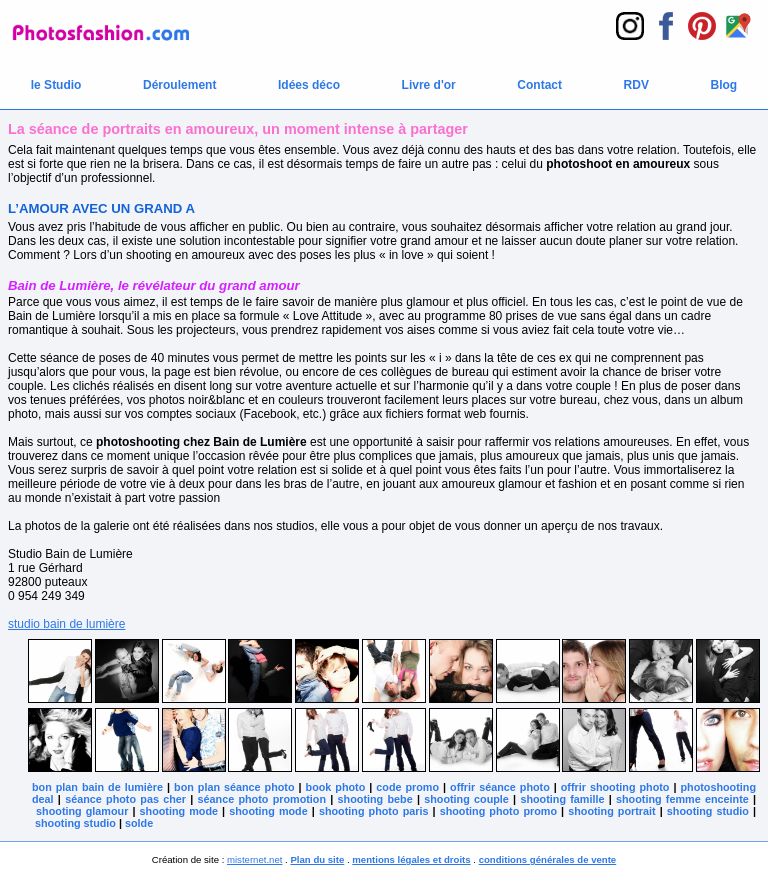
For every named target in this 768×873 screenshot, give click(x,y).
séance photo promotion (262, 799)
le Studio (56, 85)
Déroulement (179, 85)
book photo (336, 787)
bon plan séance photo (234, 787)
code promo (407, 787)
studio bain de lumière (66, 624)
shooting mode (179, 811)
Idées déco (309, 85)
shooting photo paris (374, 811)
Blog (724, 85)
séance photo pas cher (125, 799)
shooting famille (562, 799)
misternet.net (254, 859)
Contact (539, 85)
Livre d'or (429, 85)
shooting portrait (611, 811)
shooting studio (708, 811)
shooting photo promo (498, 811)
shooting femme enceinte (682, 799)
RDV (636, 85)
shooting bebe (375, 799)
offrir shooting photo (615, 787)
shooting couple (466, 799)
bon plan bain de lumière (97, 787)
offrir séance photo (500, 787)
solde (139, 823)
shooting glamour (82, 811)
